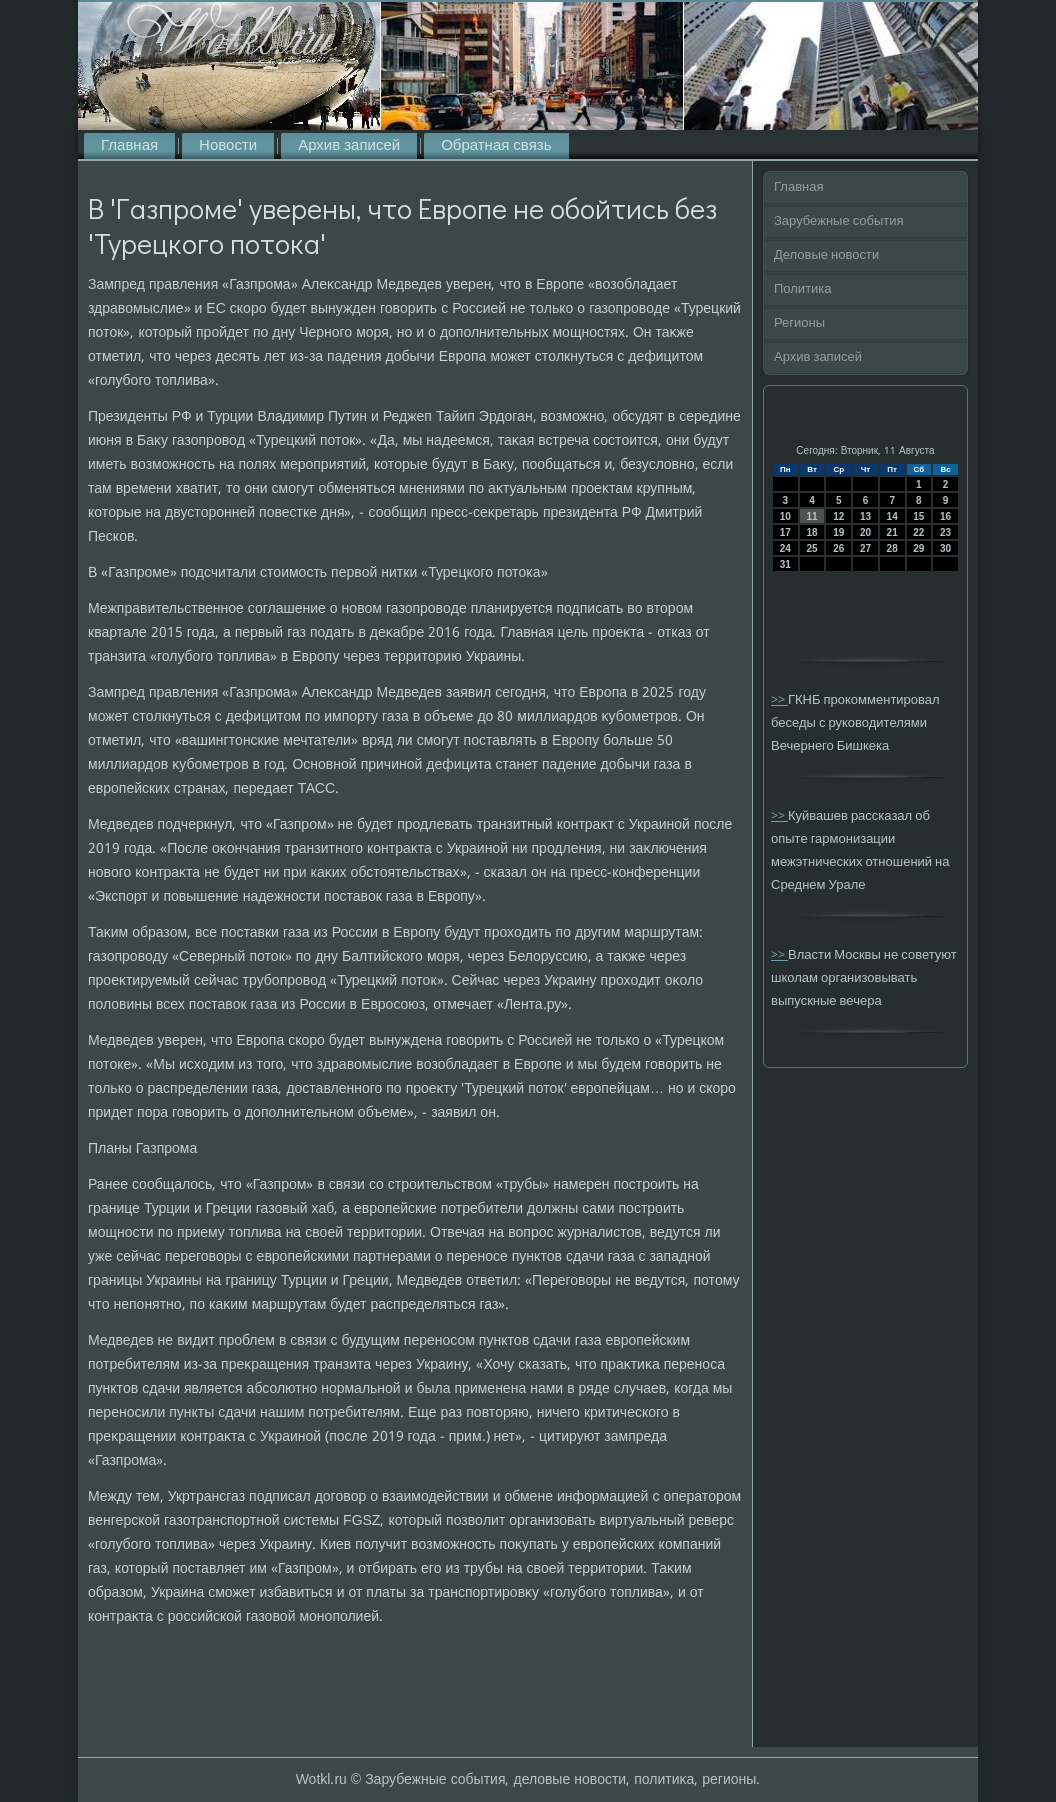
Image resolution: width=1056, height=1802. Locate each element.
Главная (129, 146)
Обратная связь (496, 146)
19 (838, 532)
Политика (803, 289)
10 (785, 516)
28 (892, 548)
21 (892, 532)
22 (918, 532)
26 (838, 548)
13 (865, 516)
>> (779, 700)
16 (945, 516)
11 (811, 516)
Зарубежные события (839, 221)
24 (785, 548)
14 (892, 516)
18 (811, 532)
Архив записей (349, 146)
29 (918, 548)
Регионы (799, 323)
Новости (228, 146)
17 (785, 532)
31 (785, 564)
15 (918, 516)
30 (945, 548)
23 (945, 532)
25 (811, 548)
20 (865, 532)
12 (838, 516)
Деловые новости (826, 255)
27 (865, 548)
